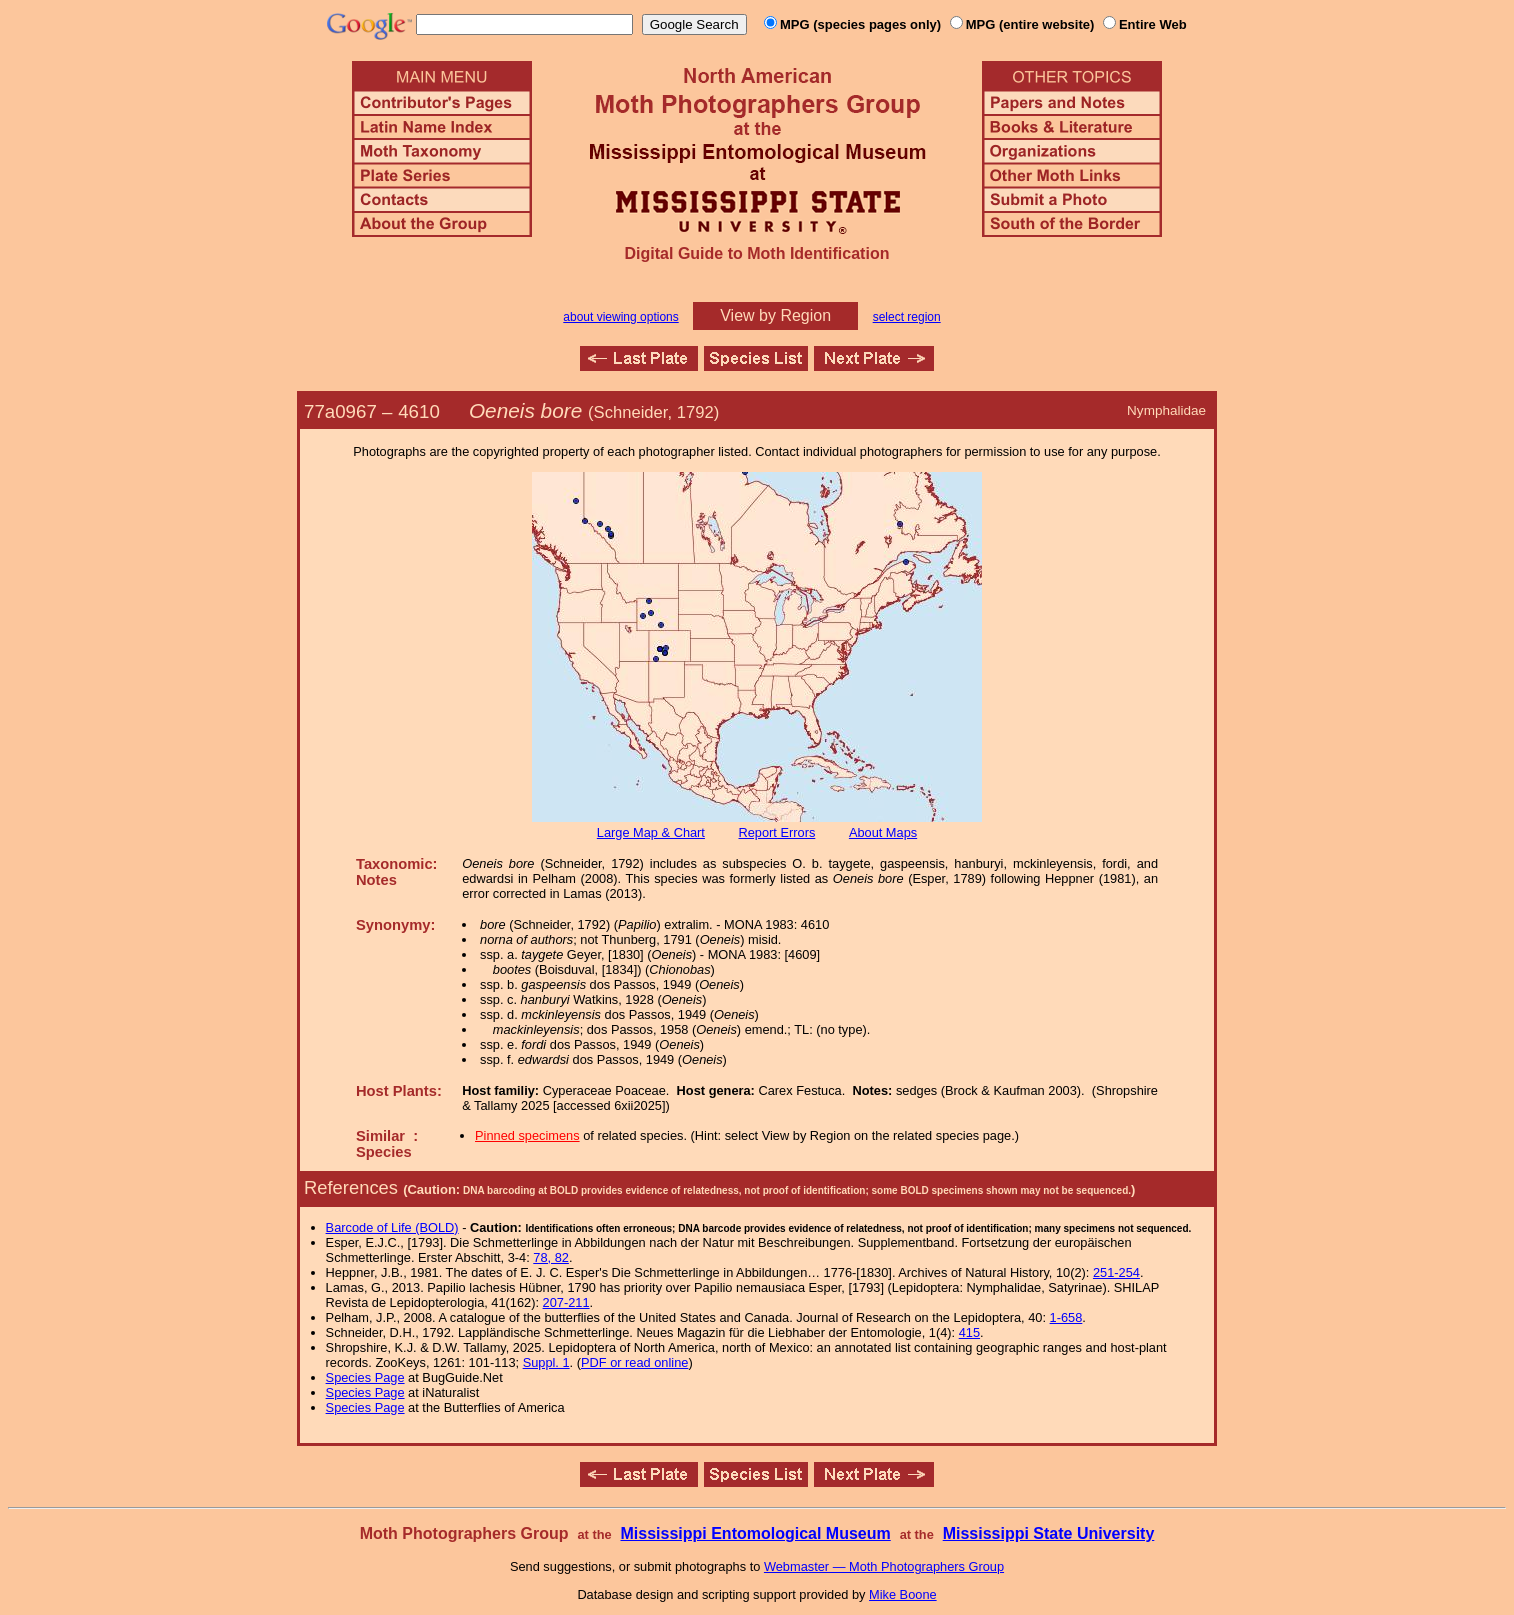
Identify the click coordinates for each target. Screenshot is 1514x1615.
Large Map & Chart (651, 832)
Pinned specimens (527, 1135)
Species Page (365, 1377)
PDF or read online (634, 1362)
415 (969, 1332)
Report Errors (777, 832)
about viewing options (620, 317)
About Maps (883, 832)
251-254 (1116, 1272)
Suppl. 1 (546, 1362)
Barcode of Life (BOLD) (392, 1227)
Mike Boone (903, 1594)
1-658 (1066, 1317)
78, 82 (551, 1257)
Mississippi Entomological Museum (755, 1533)
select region (907, 317)
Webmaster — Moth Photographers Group (884, 1566)
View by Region (775, 315)
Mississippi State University (1049, 1533)
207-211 (566, 1302)
